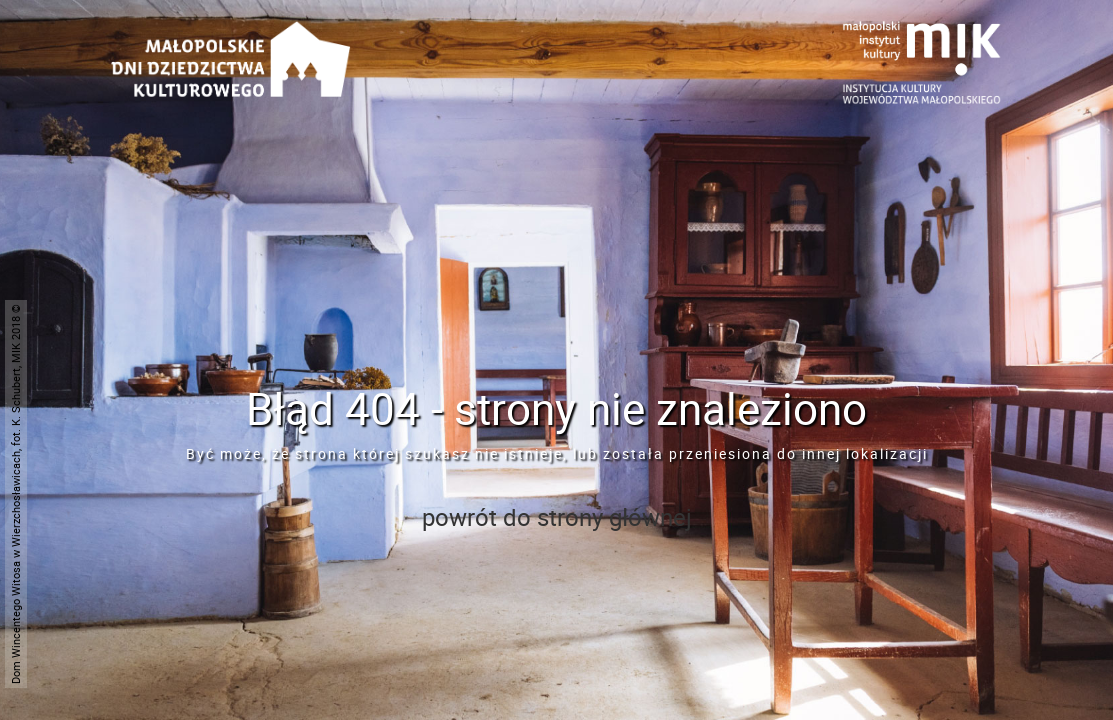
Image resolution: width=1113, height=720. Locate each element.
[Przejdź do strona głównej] (231, 35)
